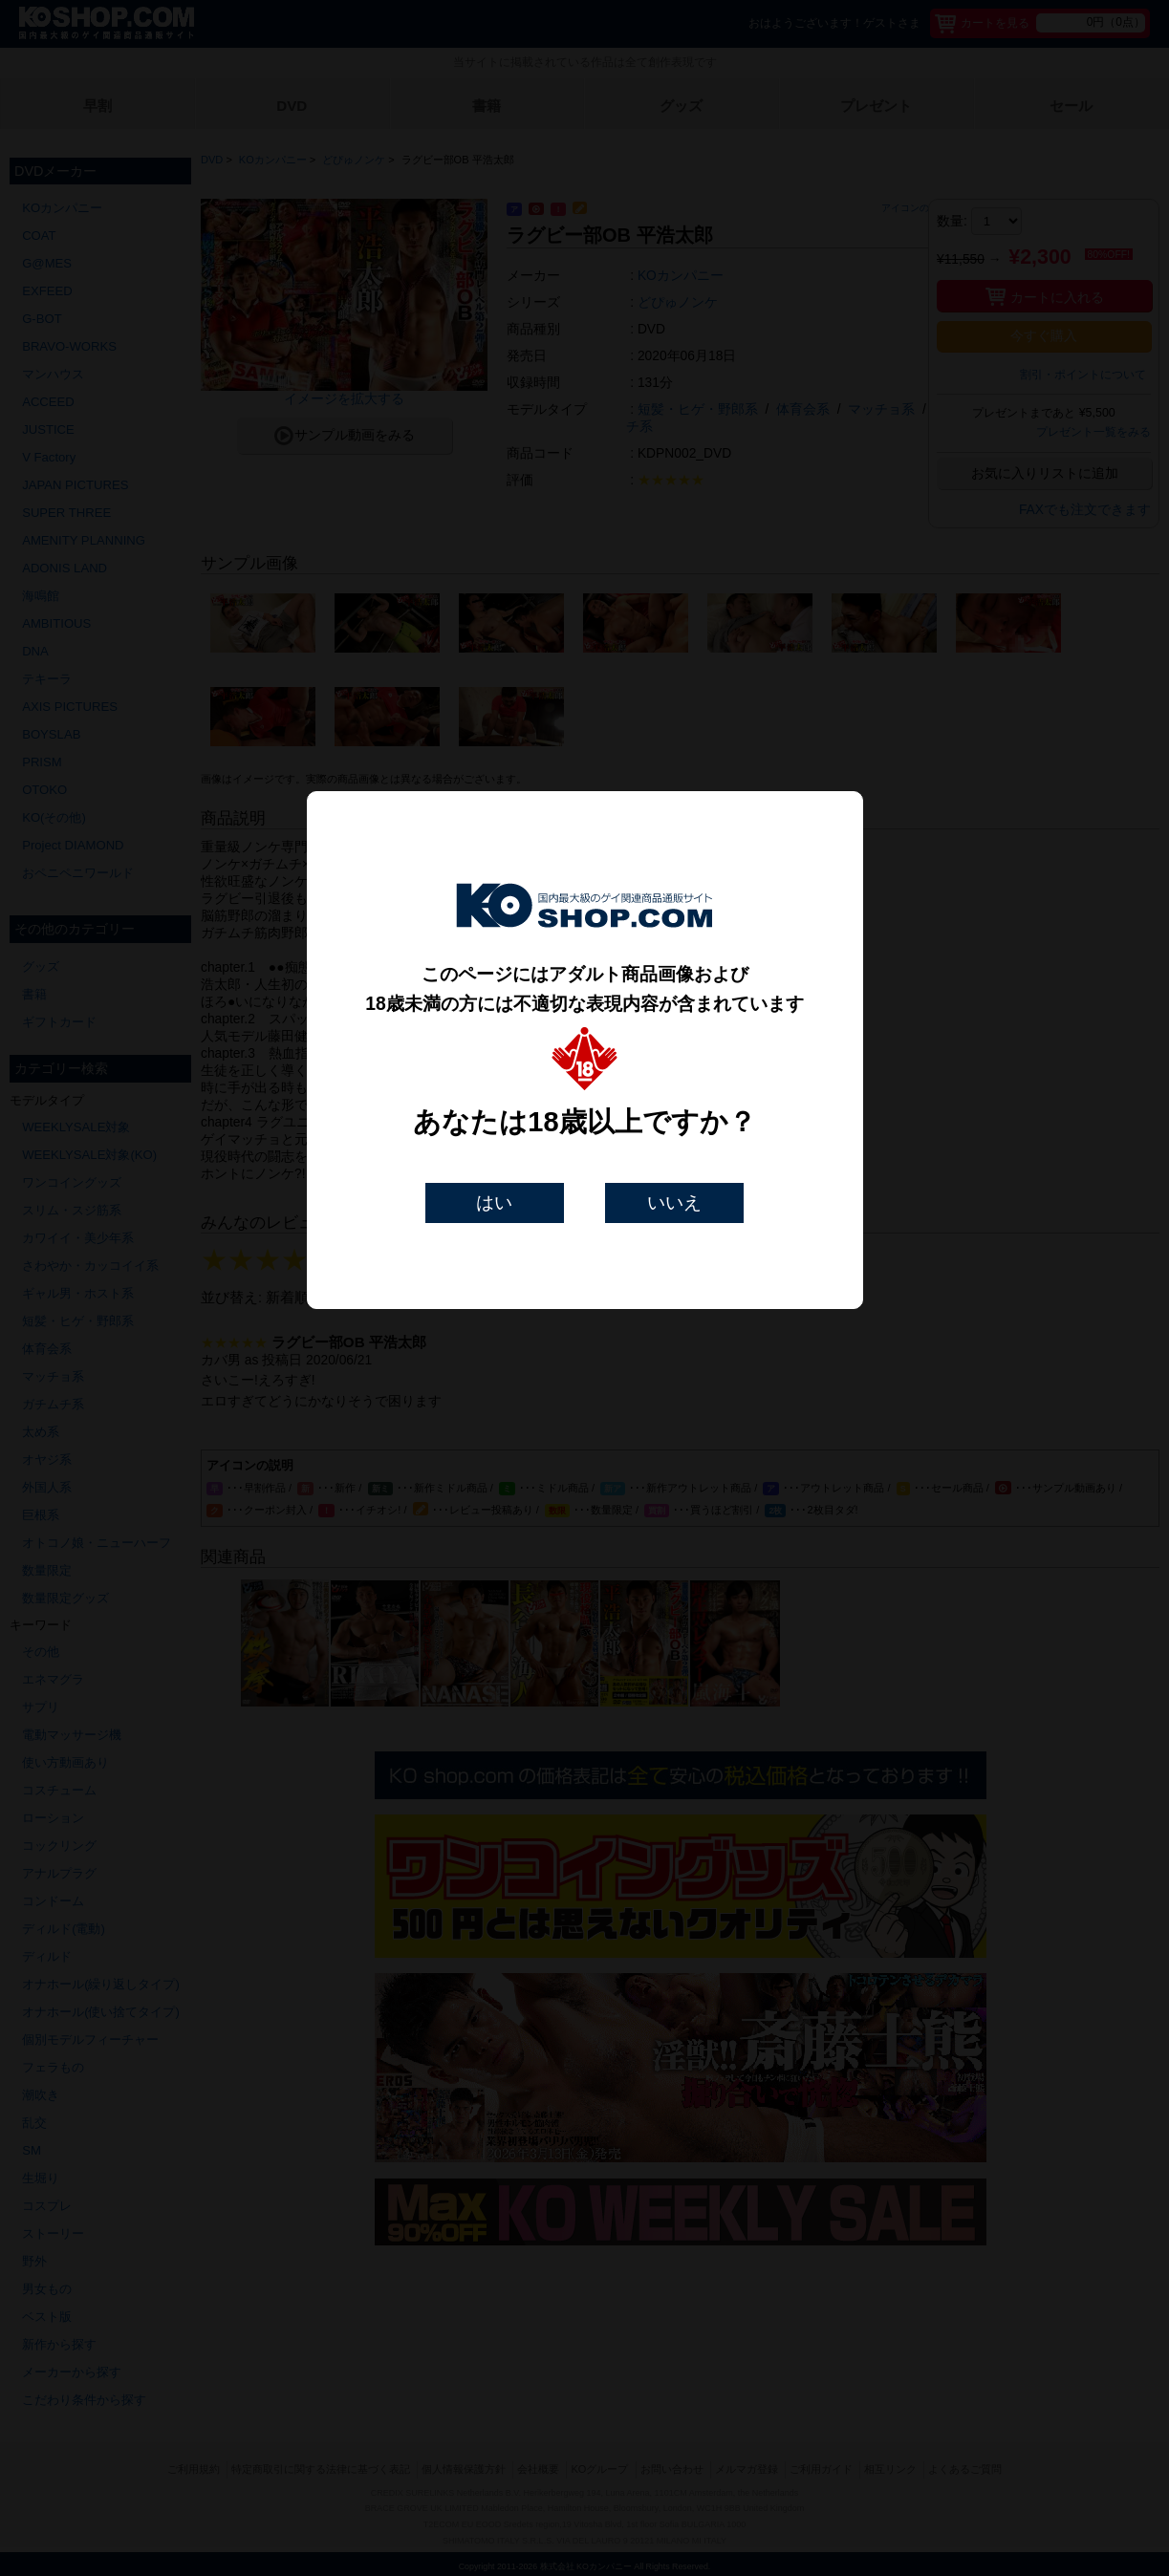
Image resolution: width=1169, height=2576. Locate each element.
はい (494, 1202)
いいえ (674, 1202)
